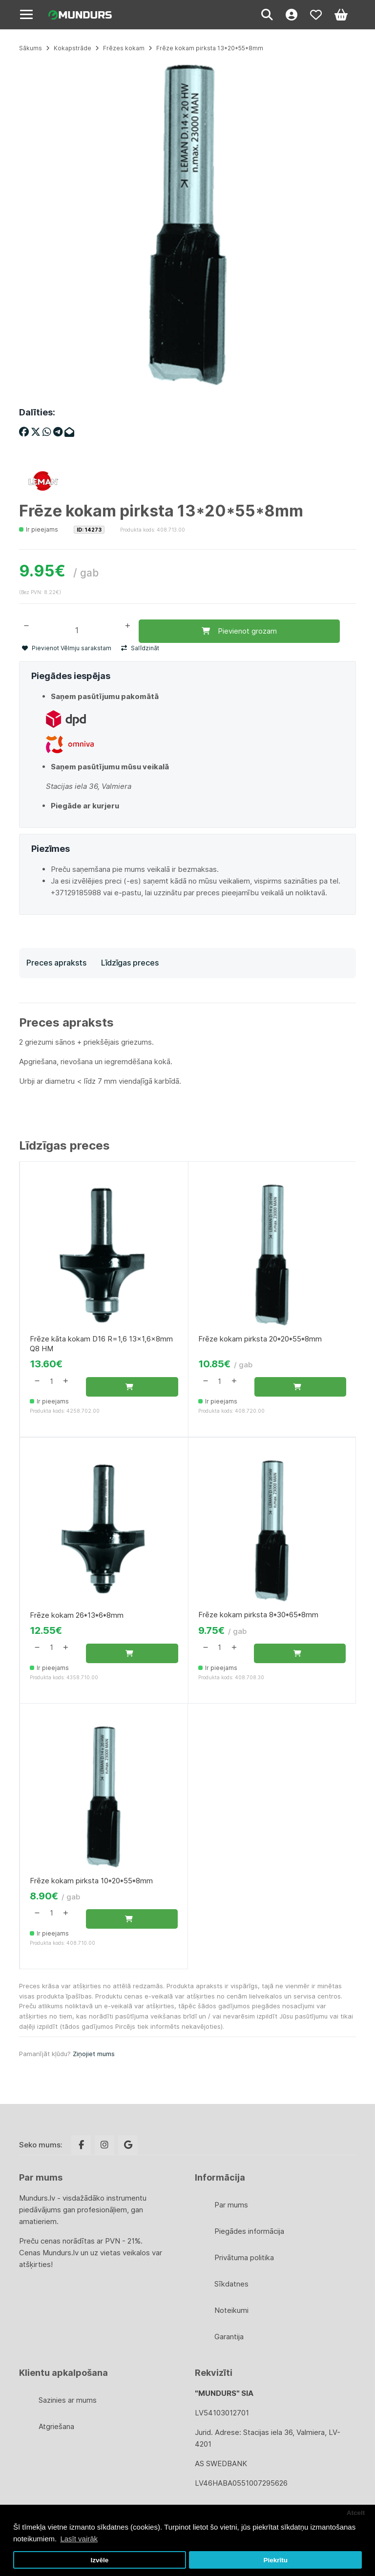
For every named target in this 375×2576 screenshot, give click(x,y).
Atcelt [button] (356, 2512)
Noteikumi (231, 2310)
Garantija (229, 2336)
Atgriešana (56, 2426)
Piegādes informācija (249, 2231)
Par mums (231, 2204)
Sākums (30, 48)
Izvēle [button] (99, 2560)
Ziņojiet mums (94, 2054)
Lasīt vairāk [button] (79, 2539)
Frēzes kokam (124, 48)
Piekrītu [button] (275, 2560)
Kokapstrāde (72, 48)
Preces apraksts (56, 963)
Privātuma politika (244, 2257)
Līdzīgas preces (130, 963)
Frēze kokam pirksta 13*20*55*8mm (209, 48)
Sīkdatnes (231, 2283)
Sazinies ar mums (68, 2400)
